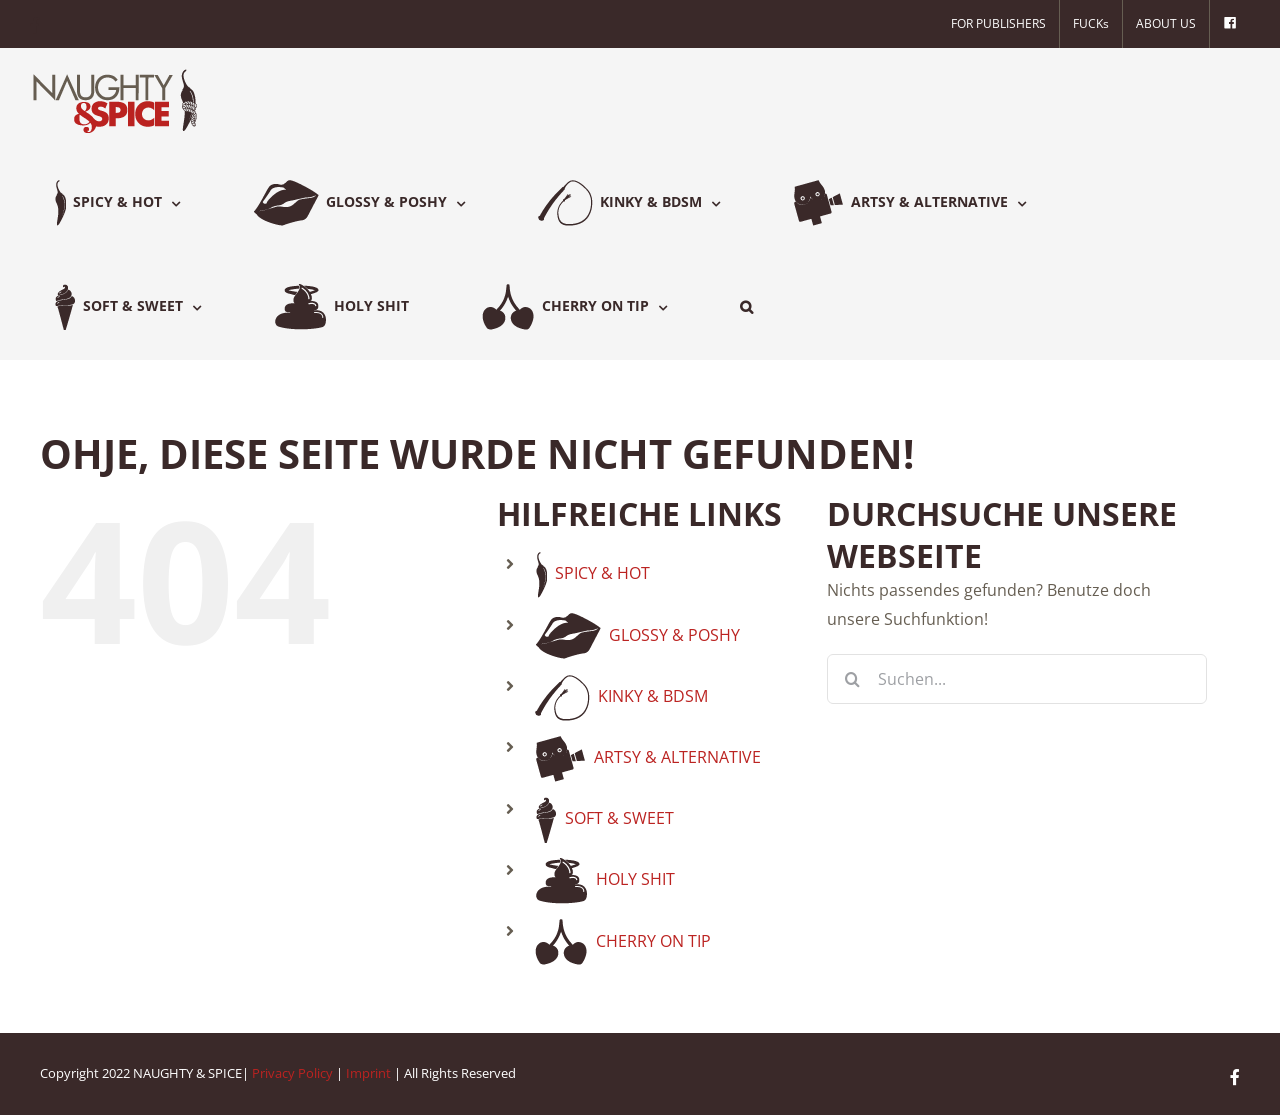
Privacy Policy (292, 1073)
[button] (746, 307)
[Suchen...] (1017, 679)
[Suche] (852, 679)
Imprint (368, 1073)
